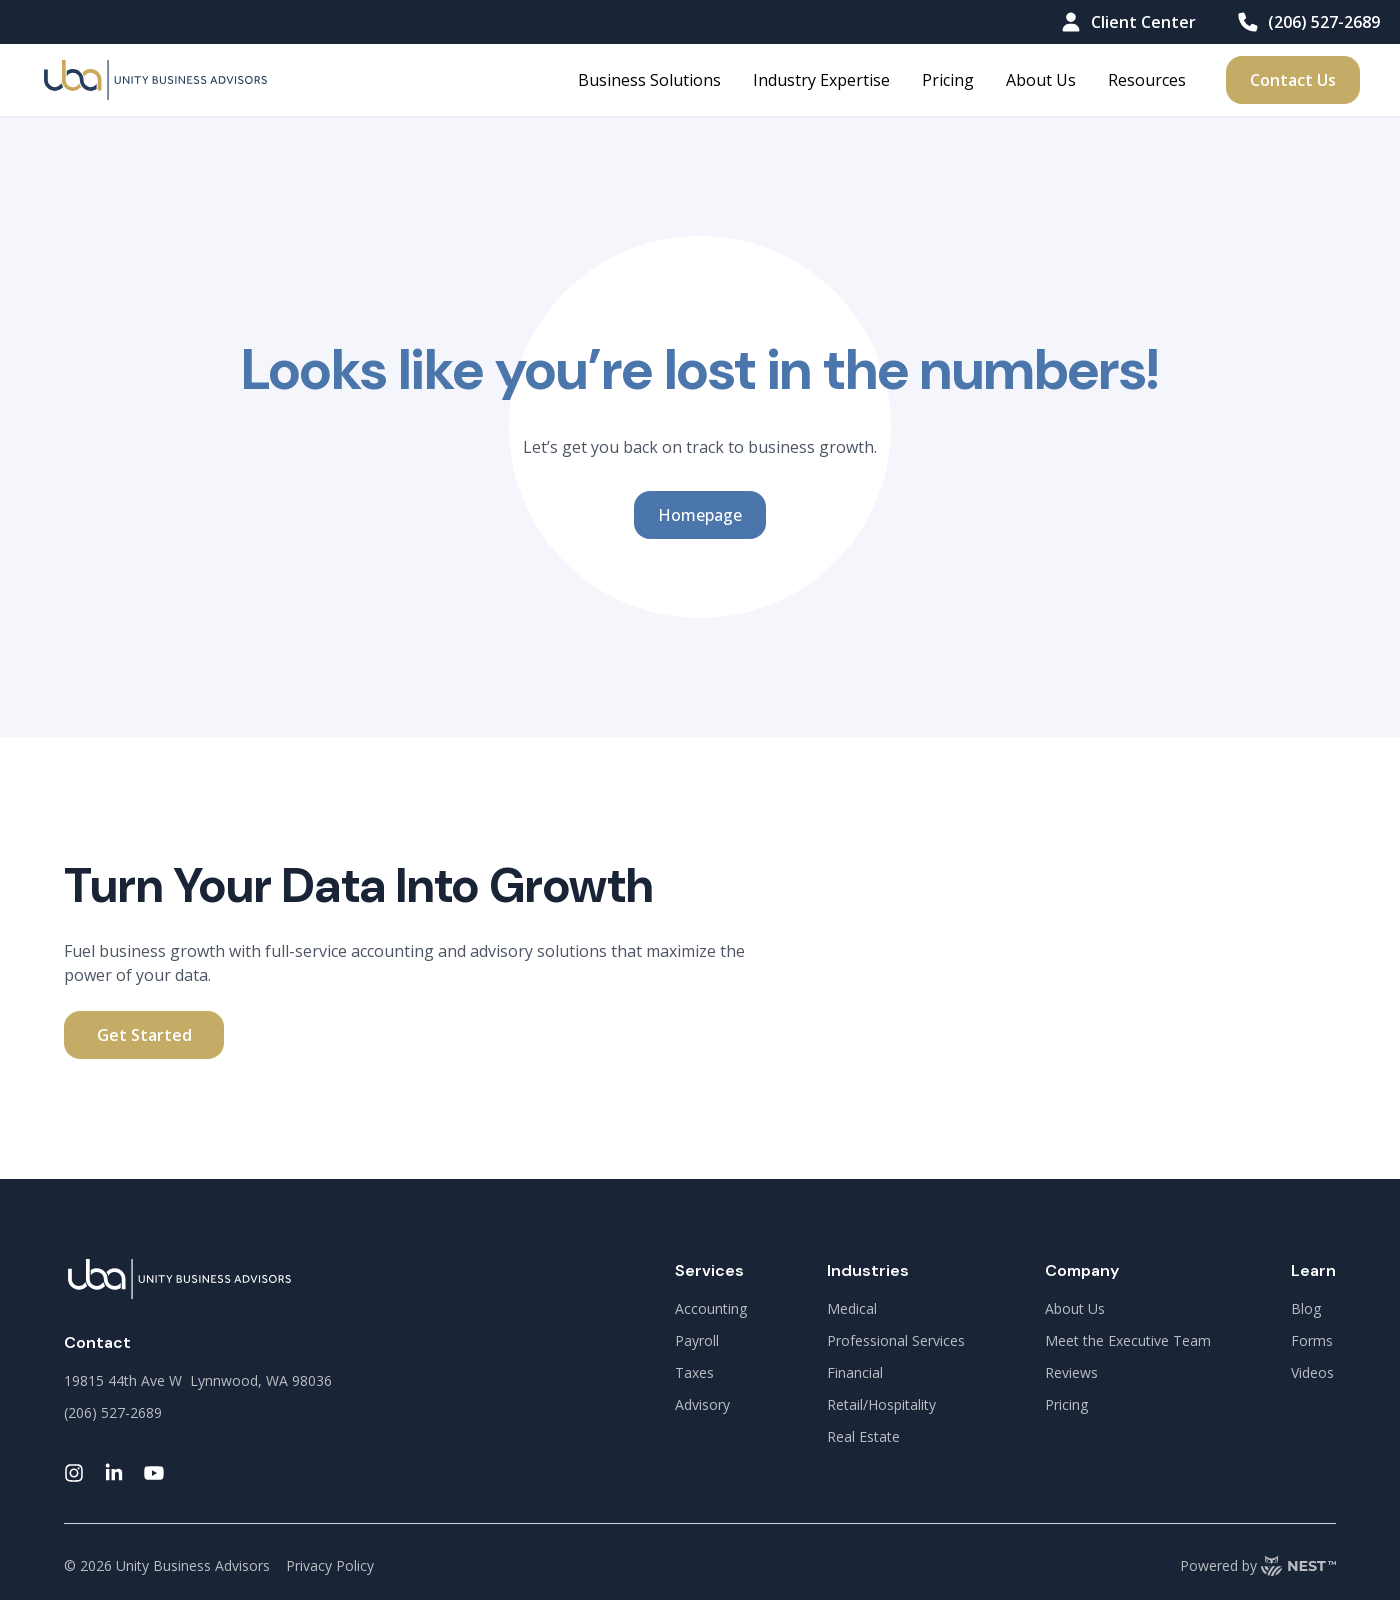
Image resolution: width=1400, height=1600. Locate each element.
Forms (1312, 1340)
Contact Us (1293, 80)
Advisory (702, 1404)
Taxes (694, 1372)
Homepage (700, 515)
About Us (1041, 80)
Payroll (697, 1340)
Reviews (1071, 1372)
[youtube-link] (154, 1473)
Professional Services (896, 1340)
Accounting (711, 1308)
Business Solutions (649, 80)
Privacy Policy (330, 1565)
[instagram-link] (74, 1473)
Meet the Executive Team (1128, 1340)
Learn (1313, 1270)
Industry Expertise (821, 80)
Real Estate (863, 1436)
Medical (852, 1308)
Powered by (1258, 1566)
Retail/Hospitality (881, 1404)
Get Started (144, 1035)
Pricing (948, 80)
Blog (1306, 1308)
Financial (855, 1372)
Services (709, 1270)
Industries (868, 1270)
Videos (1312, 1372)
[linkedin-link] (114, 1473)
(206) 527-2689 (1308, 22)
